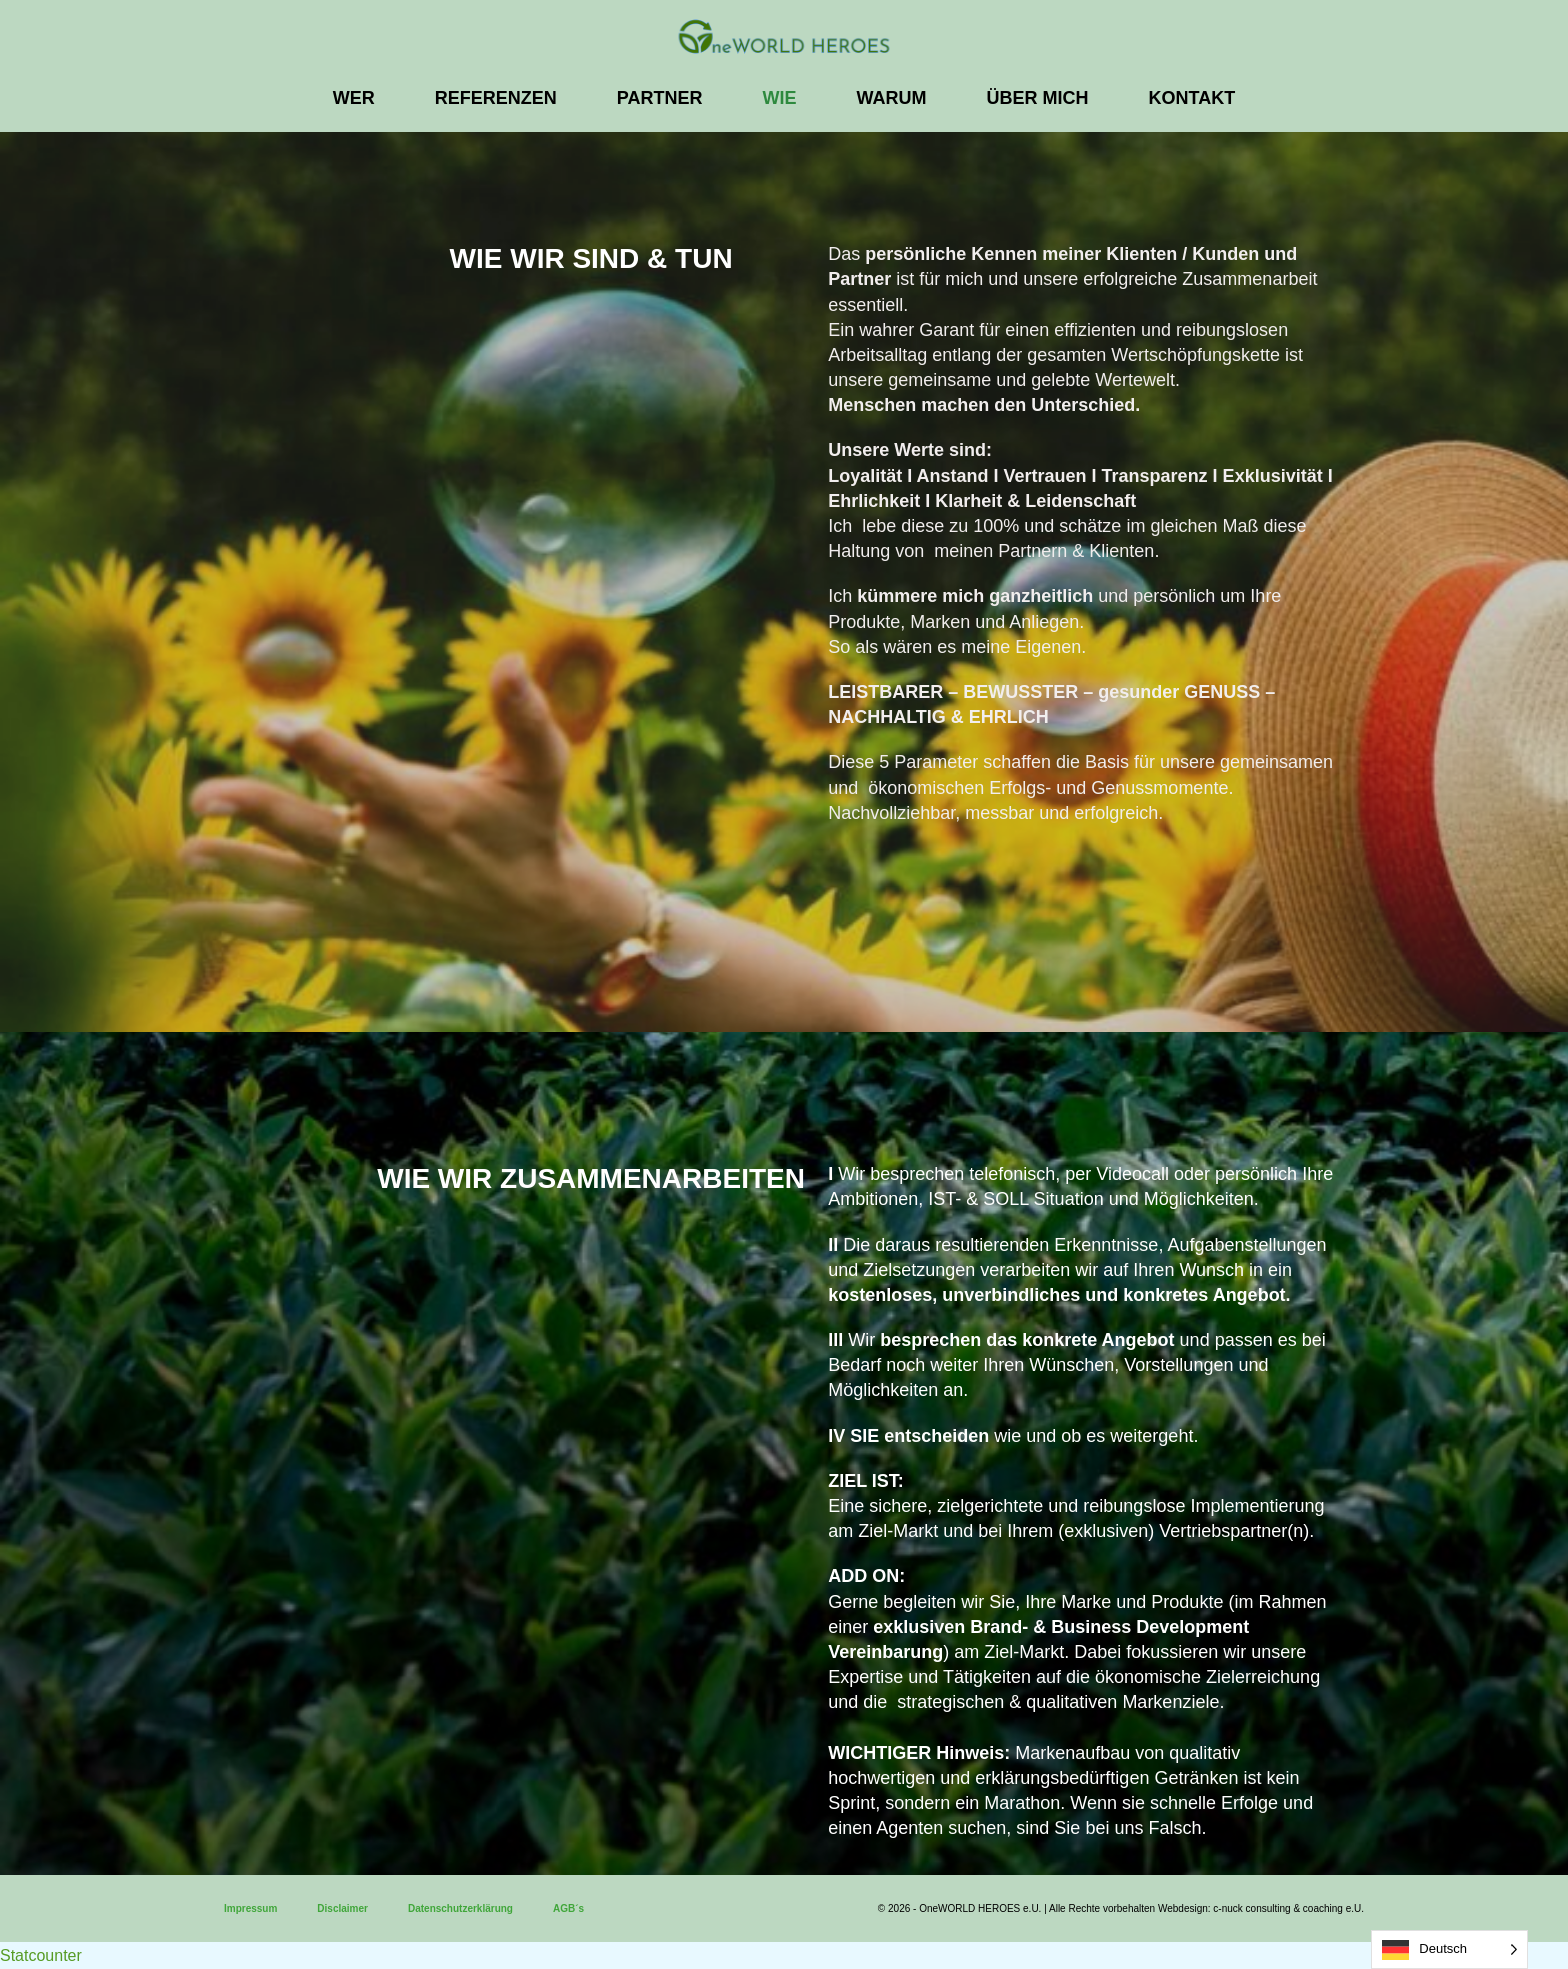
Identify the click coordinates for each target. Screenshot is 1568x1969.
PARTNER (660, 98)
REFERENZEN (496, 98)
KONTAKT (1192, 98)
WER (354, 98)
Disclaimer (342, 1908)
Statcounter (41, 1955)
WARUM (892, 98)
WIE (780, 98)
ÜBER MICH (1038, 98)
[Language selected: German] (1449, 1949)
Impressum (250, 1908)
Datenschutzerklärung (460, 1908)
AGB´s (568, 1908)
